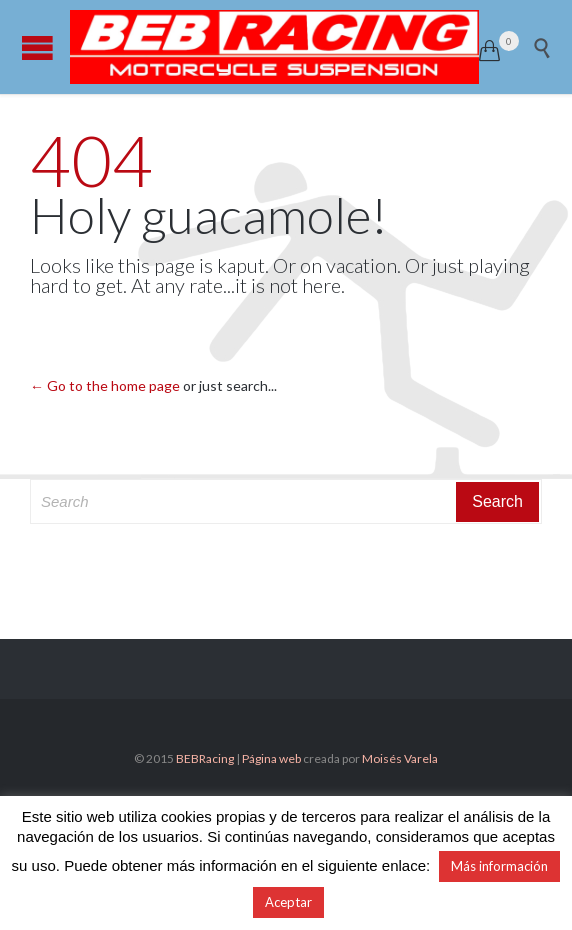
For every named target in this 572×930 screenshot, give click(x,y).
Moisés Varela (400, 758)
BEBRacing (205, 758)
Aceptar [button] (288, 902)
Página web (271, 758)
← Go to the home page (105, 385)
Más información (499, 866)
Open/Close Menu (37, 47)
